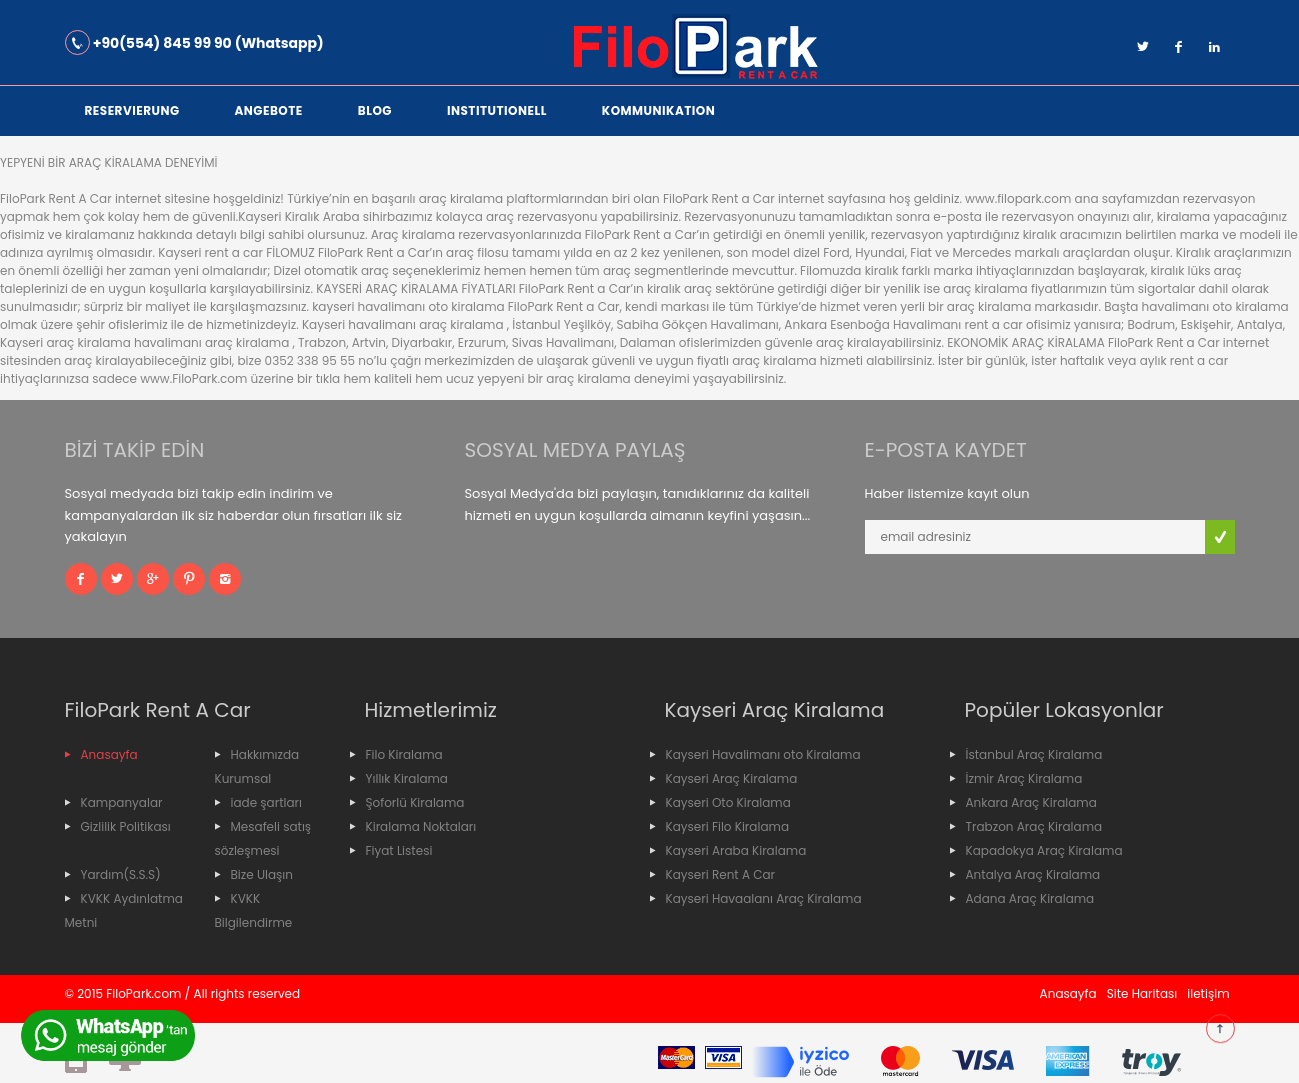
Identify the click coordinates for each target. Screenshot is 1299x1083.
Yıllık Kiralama (407, 778)
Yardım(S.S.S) (121, 874)
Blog (375, 110)
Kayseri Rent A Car (721, 874)
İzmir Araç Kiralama (1024, 778)
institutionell (497, 110)
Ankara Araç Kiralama (1031, 802)
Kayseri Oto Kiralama (728, 802)
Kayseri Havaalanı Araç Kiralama (764, 898)
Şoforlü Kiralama (415, 802)
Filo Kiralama (404, 754)
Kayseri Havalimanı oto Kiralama (763, 754)
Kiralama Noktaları (421, 826)
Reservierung (132, 110)
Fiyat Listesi (399, 850)
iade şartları (267, 802)
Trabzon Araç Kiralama (1034, 826)
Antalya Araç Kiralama (1033, 874)
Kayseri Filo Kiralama (728, 826)
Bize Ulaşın (262, 874)
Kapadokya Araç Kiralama (1044, 850)
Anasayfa (109, 754)
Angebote (269, 110)
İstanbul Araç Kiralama (1034, 754)
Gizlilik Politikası (126, 826)
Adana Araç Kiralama (1030, 898)
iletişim (1208, 993)
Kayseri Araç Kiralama (732, 778)
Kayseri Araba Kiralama (736, 850)
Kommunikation (658, 110)
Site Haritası (1142, 993)
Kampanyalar (122, 802)
